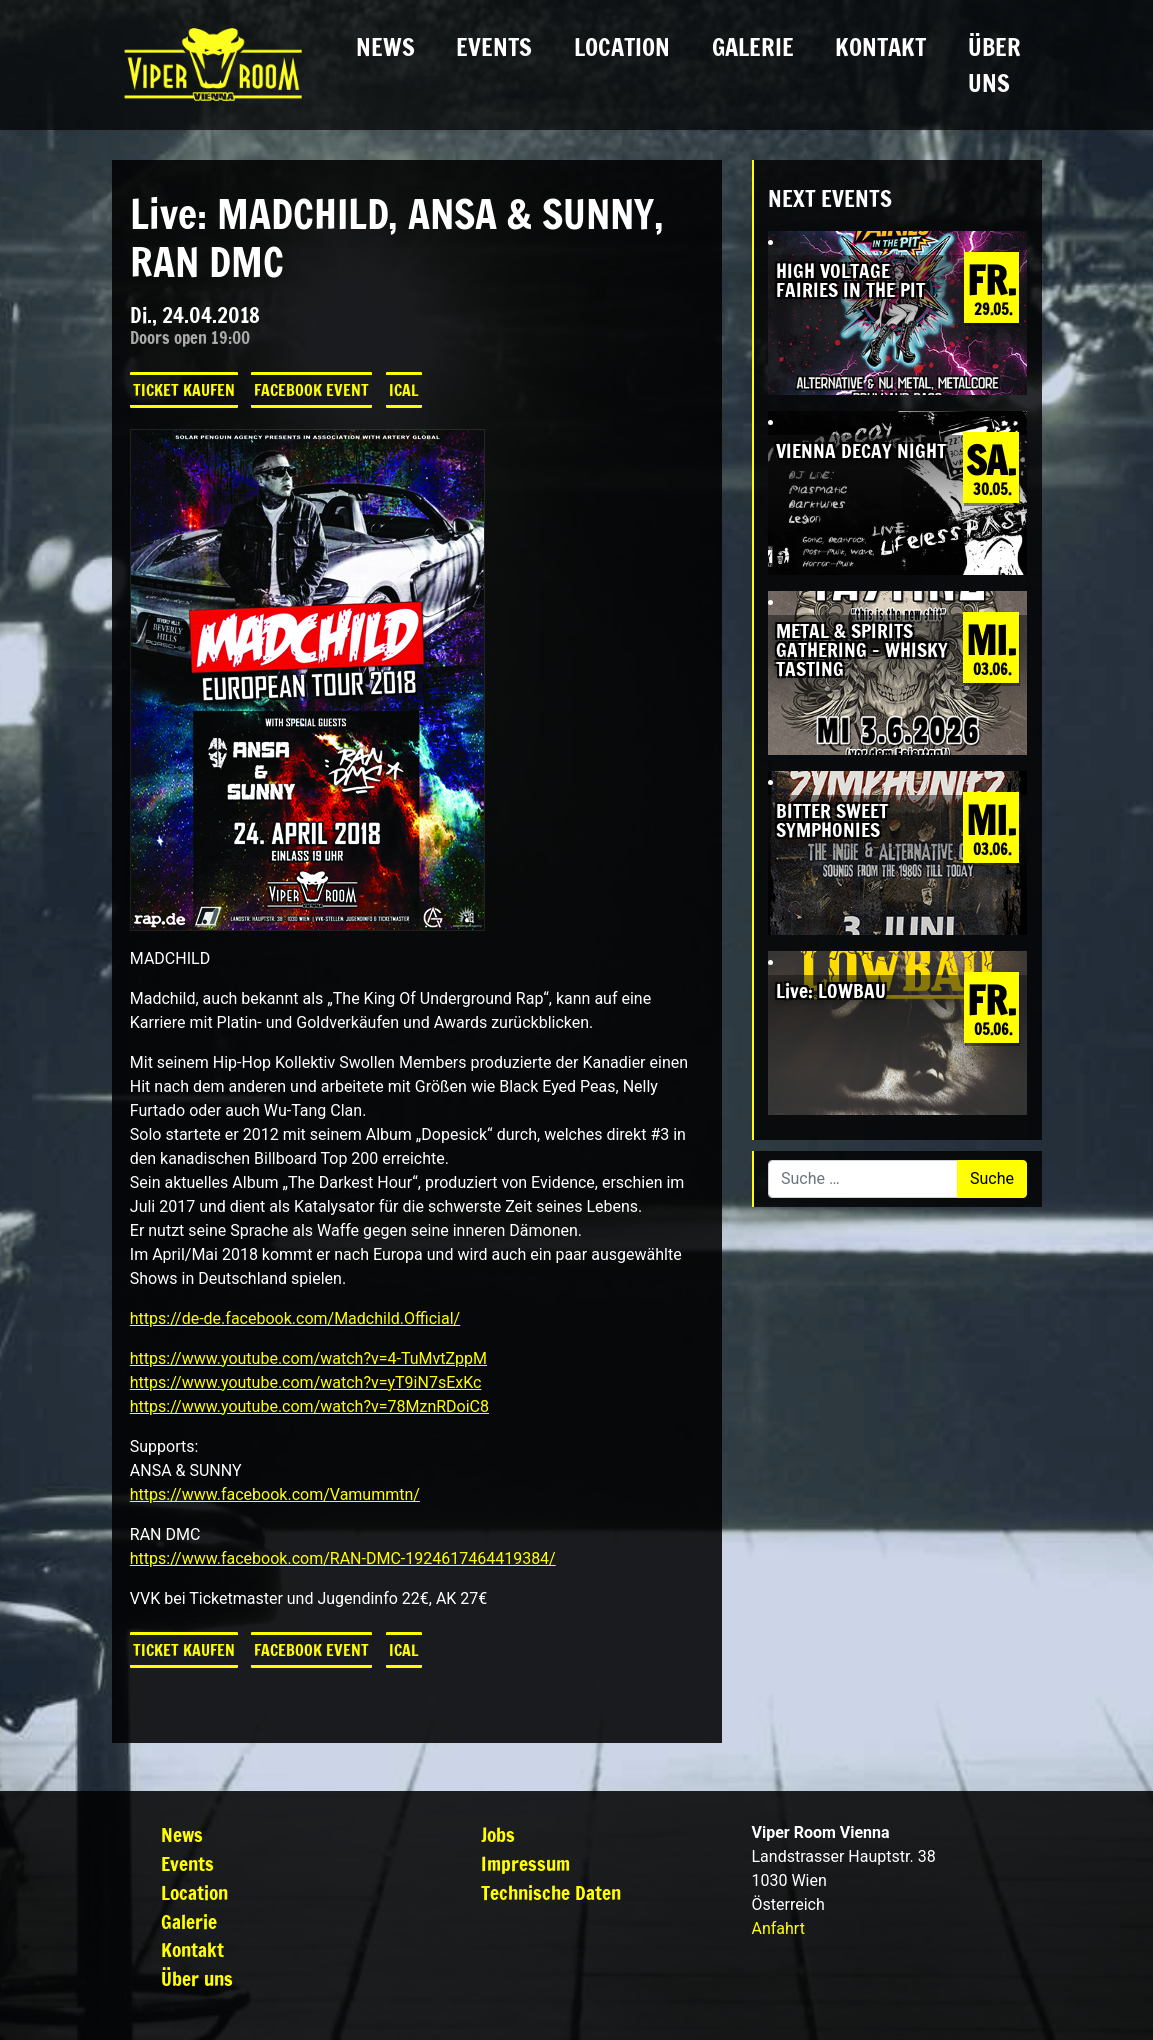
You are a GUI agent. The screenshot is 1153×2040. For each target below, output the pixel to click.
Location (622, 47)
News (385, 47)
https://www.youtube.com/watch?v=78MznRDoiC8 (309, 1406)
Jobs (498, 1834)
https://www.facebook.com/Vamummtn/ (275, 1494)
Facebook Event (311, 390)
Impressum (525, 1863)
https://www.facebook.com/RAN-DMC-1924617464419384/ (343, 1558)
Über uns (994, 65)
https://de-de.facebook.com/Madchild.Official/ (295, 1318)
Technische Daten (551, 1892)
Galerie (753, 47)
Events (494, 47)
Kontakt (880, 47)
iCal (404, 390)
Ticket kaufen (184, 390)
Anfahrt (777, 1928)
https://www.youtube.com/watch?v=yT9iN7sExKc (306, 1382)
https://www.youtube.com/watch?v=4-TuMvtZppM (308, 1358)
